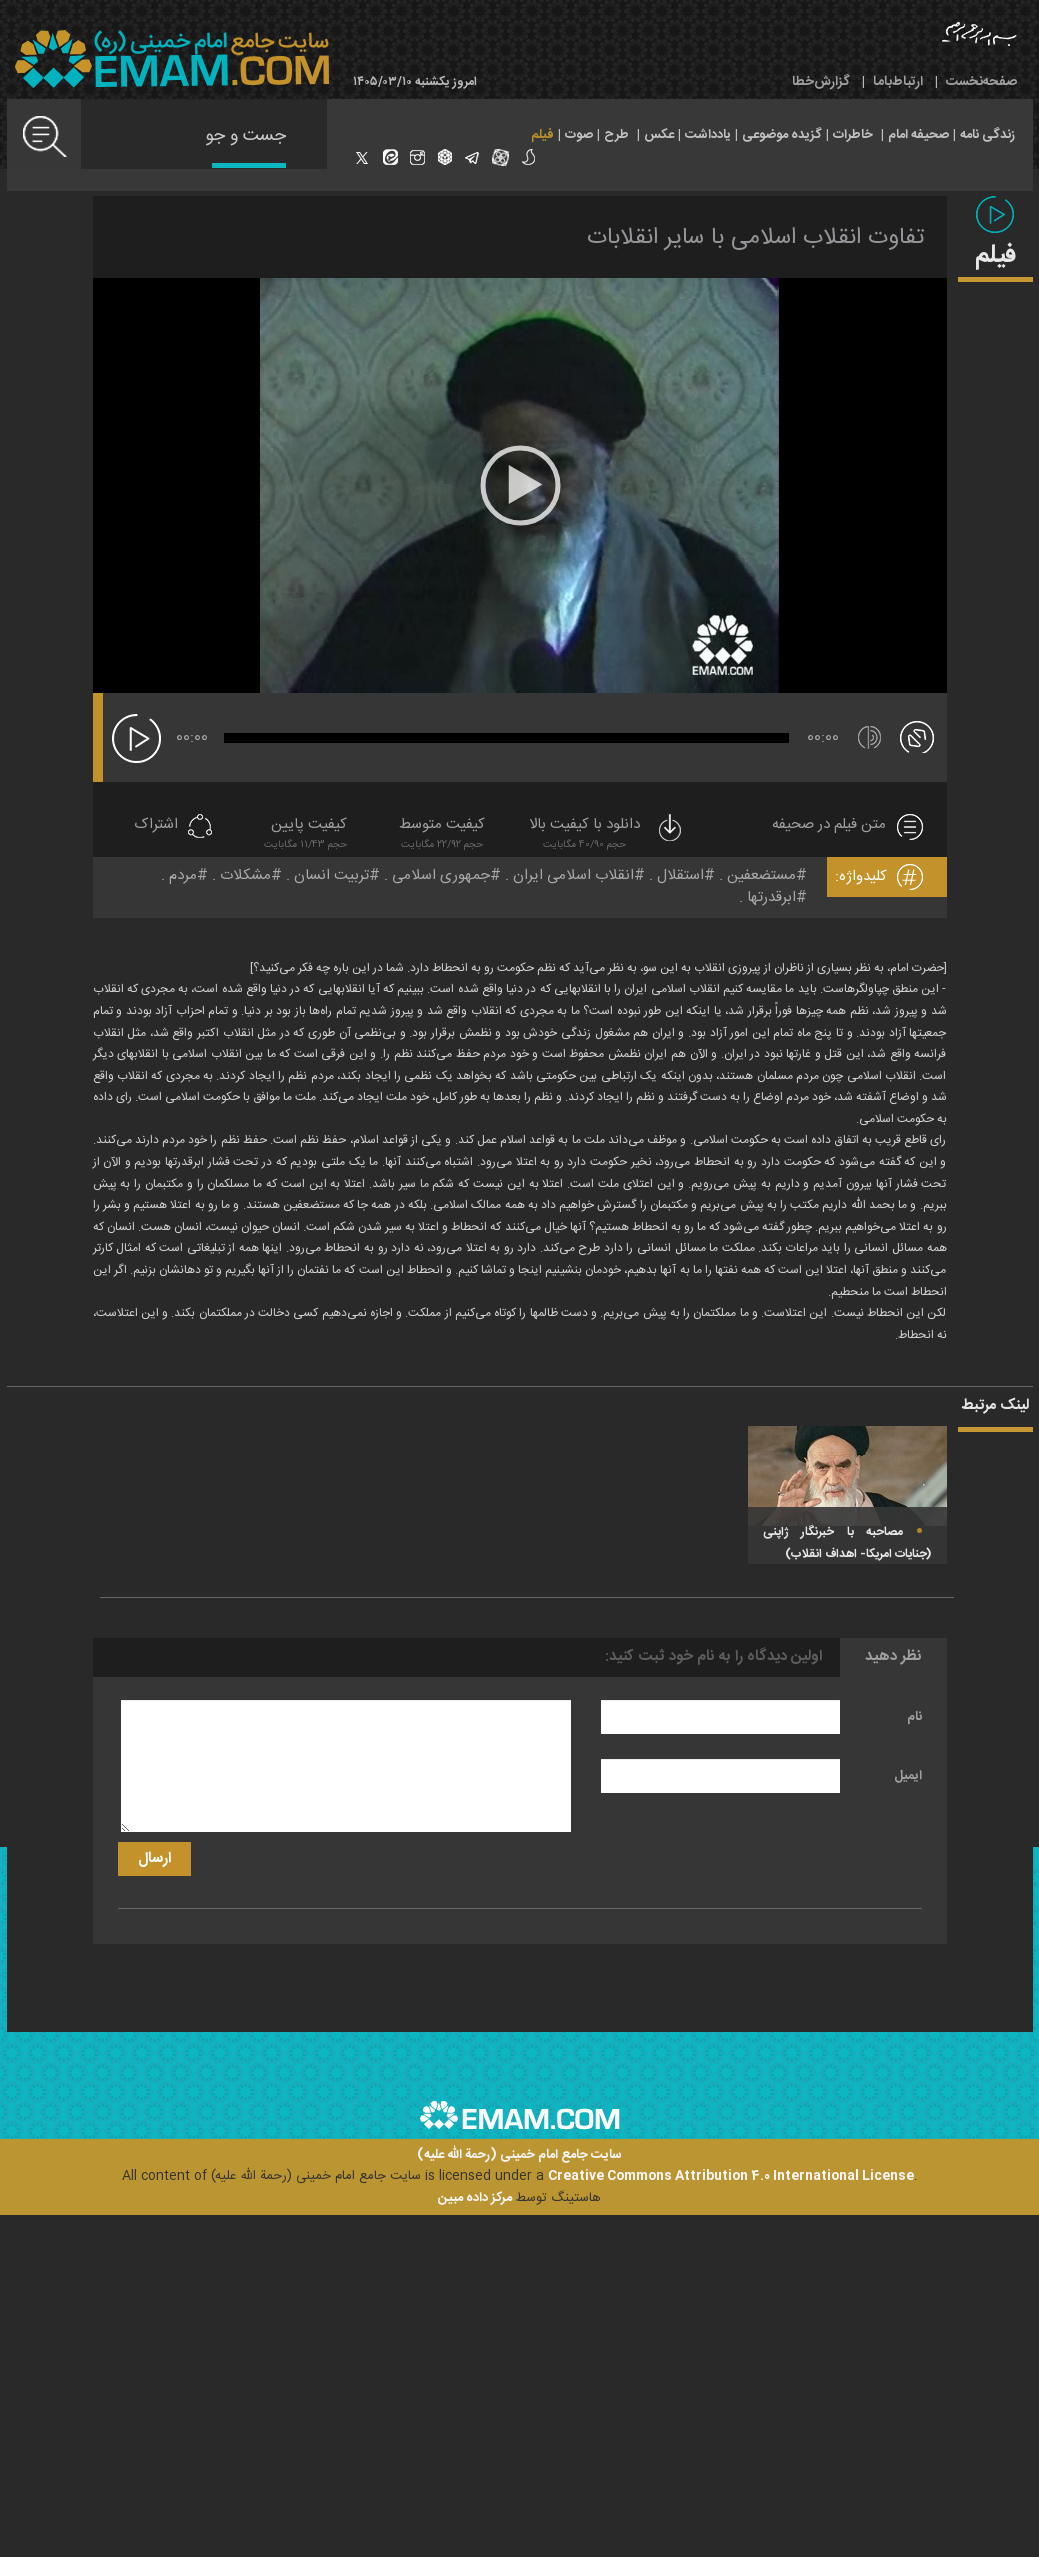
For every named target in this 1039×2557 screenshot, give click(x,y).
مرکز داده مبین (475, 2198)
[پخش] (136, 738)
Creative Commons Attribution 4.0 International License (731, 2176)
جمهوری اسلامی (441, 875)
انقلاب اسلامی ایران (573, 875)
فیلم (542, 135)
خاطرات (853, 135)
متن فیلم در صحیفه (829, 825)
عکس (659, 135)
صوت (579, 135)
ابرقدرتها (771, 897)
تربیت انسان (331, 875)
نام (914, 1717)
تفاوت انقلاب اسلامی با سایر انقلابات (755, 238)
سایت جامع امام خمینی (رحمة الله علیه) (519, 2155)
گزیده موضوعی (782, 135)
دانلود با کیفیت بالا (607, 835)
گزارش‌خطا (821, 82)
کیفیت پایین (305, 835)
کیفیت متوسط (442, 835)
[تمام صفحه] (917, 736)
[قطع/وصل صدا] (869, 737)
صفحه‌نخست (981, 82)
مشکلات (245, 875)
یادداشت (708, 135)
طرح (616, 135)
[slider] (506, 738)
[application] (520, 485)
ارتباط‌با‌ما (898, 82)
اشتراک (156, 825)
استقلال (680, 875)
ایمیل (908, 1776)
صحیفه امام (918, 135)
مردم (183, 875)
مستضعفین (761, 875)
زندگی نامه (987, 135)
